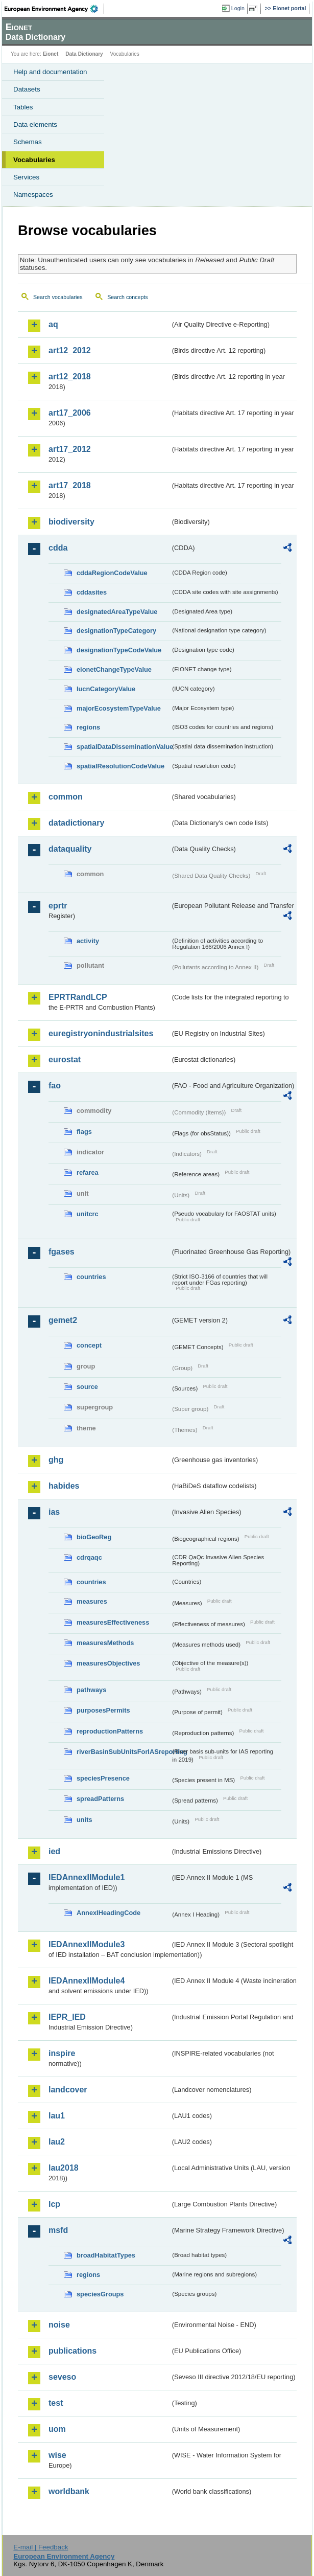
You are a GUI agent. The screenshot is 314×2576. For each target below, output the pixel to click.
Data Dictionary (84, 54)
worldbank (69, 2491)
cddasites (92, 592)
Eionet (51, 54)
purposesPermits (103, 1710)
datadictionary (76, 822)
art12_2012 (70, 350)
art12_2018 (70, 376)
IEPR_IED (67, 2017)
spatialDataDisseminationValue (124, 746)
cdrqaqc (89, 1557)
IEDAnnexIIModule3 (87, 1944)
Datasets (26, 89)
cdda (58, 547)
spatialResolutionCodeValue (120, 766)
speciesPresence (103, 1778)
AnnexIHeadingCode (108, 1913)
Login (238, 8)
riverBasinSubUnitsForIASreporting (124, 1752)
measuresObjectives (108, 1663)
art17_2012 (70, 449)
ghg (56, 1459)
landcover (68, 2089)
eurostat (65, 1059)
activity (88, 941)
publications (72, 2350)
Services (26, 177)
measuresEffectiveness (113, 1622)
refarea (88, 1172)
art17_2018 (70, 485)
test (56, 2403)
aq (53, 324)
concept (89, 1345)
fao (55, 1085)
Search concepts (127, 297)
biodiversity (71, 521)
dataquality (70, 849)
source (87, 1386)
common (66, 796)
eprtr (58, 905)
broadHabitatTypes (106, 2255)
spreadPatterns (100, 1799)
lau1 (57, 2115)
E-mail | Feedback (40, 2547)
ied (54, 1851)
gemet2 (63, 1320)
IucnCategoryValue (106, 689)
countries (91, 1277)
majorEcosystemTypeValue (119, 708)
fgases (62, 1251)
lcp (54, 2204)
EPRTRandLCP (78, 997)
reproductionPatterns (110, 1731)
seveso (62, 2377)
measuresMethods (105, 1643)
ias (54, 1512)
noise (59, 2324)
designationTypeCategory (116, 630)
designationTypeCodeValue (119, 650)
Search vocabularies (58, 297)
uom (57, 2429)
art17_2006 (70, 412)
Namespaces (33, 194)
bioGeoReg (94, 1537)
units (84, 1819)
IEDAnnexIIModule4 (87, 1980)
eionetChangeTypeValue (114, 669)
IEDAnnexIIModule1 (87, 1877)
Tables (23, 107)
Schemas (27, 142)
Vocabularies (34, 160)
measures (92, 1601)
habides (64, 1485)
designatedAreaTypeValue (117, 611)
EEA (54, 9)
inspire (62, 2053)
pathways (91, 1690)
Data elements (35, 124)
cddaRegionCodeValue (112, 573)
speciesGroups (100, 2294)
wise (57, 2455)
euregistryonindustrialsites (101, 1033)
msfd (58, 2230)
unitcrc (88, 1214)
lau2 (57, 2141)
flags (84, 1131)
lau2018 (64, 2167)
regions (88, 727)
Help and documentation (50, 72)
